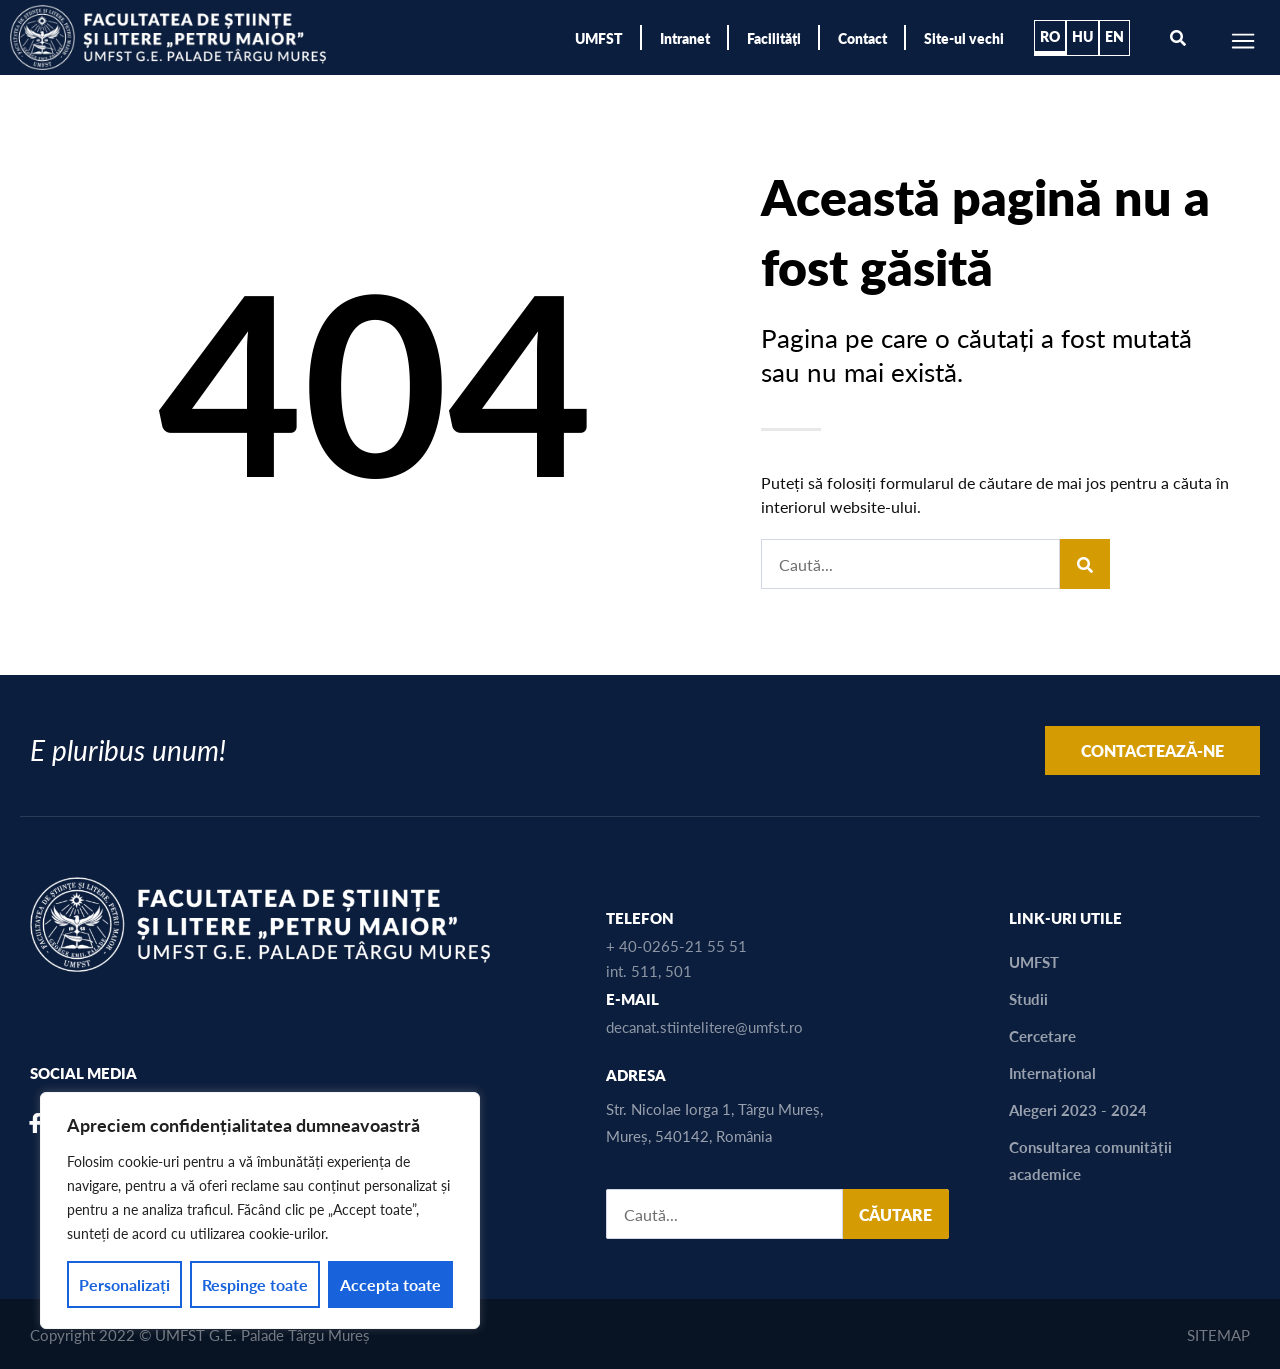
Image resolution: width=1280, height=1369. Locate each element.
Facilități (774, 38)
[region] (260, 1210)
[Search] (1085, 564)
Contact (862, 38)
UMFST (599, 38)
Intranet (685, 38)
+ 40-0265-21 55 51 (676, 945)
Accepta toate (390, 1284)
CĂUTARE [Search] (895, 1214)
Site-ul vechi (964, 38)
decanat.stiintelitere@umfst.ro (704, 1026)
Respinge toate (255, 1284)
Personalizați (124, 1284)
